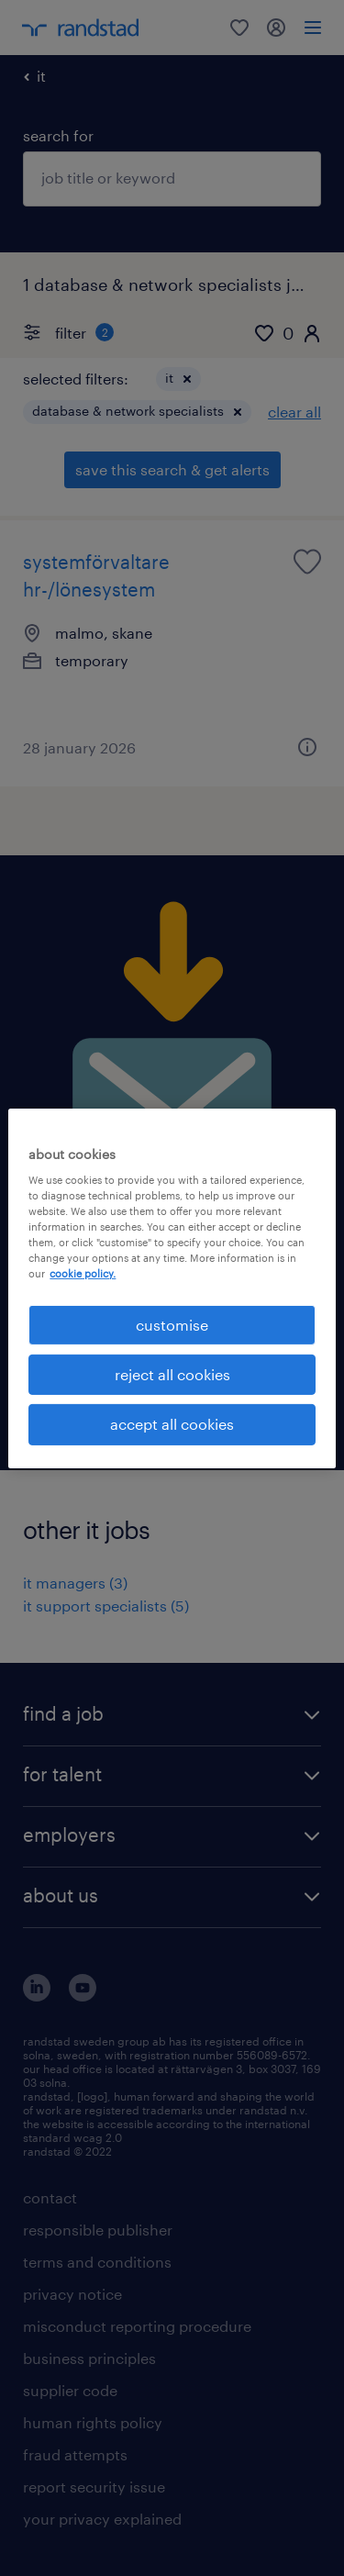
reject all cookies (172, 1374)
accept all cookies (172, 1424)
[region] (171, 1287)
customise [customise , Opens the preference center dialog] (172, 1324)
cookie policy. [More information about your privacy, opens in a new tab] (83, 1273)
